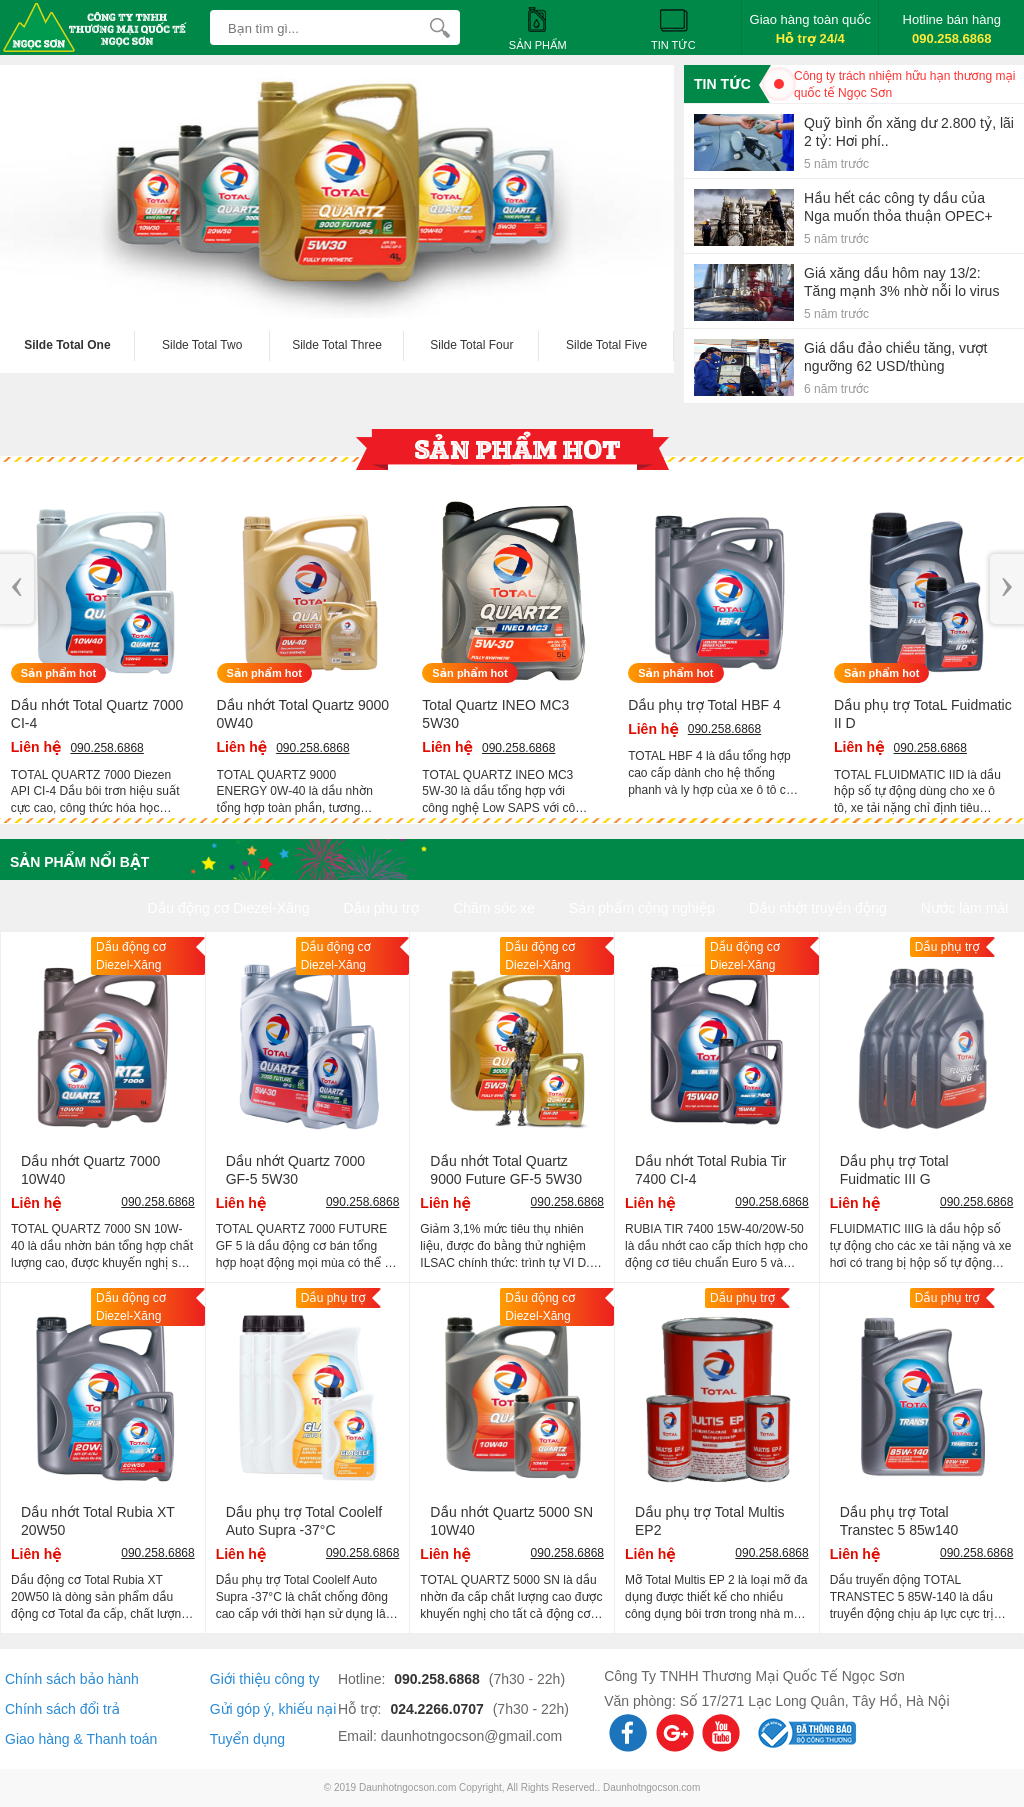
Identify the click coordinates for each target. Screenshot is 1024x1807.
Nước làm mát (965, 908)
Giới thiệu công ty (265, 1679)
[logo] (100, 15)
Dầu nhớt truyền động (818, 908)
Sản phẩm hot (58, 673)
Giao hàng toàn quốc (810, 29)
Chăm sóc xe (494, 908)
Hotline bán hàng (952, 29)
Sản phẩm (538, 28)
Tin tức (673, 28)
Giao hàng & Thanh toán (81, 1739)
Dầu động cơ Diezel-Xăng (229, 908)
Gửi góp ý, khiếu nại (273, 1709)
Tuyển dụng (247, 1739)
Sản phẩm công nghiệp (642, 908)
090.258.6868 (439, 1679)
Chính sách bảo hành (72, 1679)
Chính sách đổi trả (62, 1709)
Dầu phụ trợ (381, 908)
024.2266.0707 (438, 1709)
